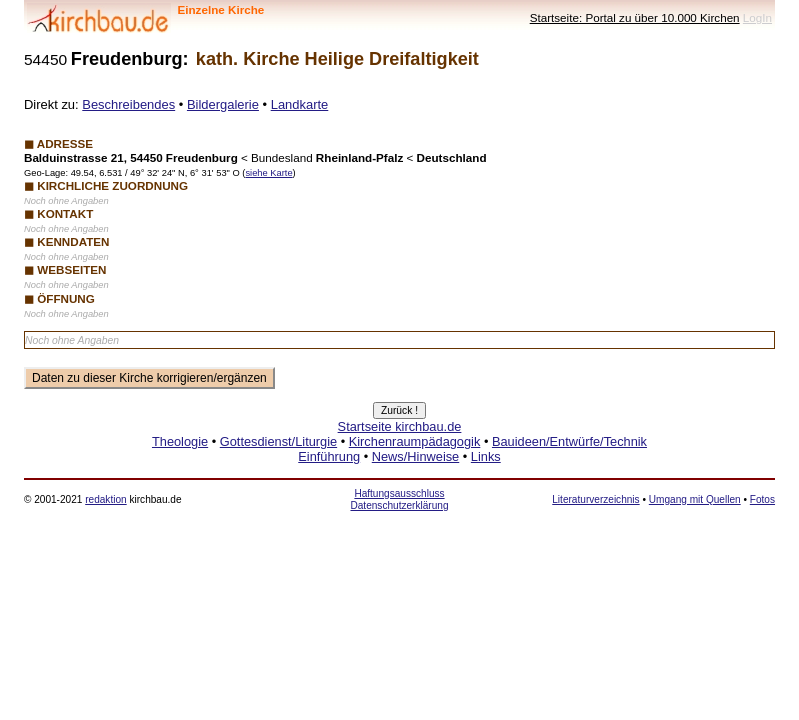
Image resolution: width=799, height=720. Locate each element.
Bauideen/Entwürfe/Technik (569, 441)
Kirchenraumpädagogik (415, 441)
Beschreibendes (128, 104)
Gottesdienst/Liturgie (278, 441)
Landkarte (300, 104)
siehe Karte (268, 173)
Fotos (762, 499)
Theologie (180, 441)
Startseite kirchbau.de (400, 426)
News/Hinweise (415, 456)
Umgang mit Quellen (695, 499)
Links (486, 456)
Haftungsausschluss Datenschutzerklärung (399, 499)
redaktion (105, 499)
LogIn (757, 17)
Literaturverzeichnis (595, 499)
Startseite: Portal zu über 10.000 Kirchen (635, 17)
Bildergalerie (223, 104)
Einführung (329, 456)
